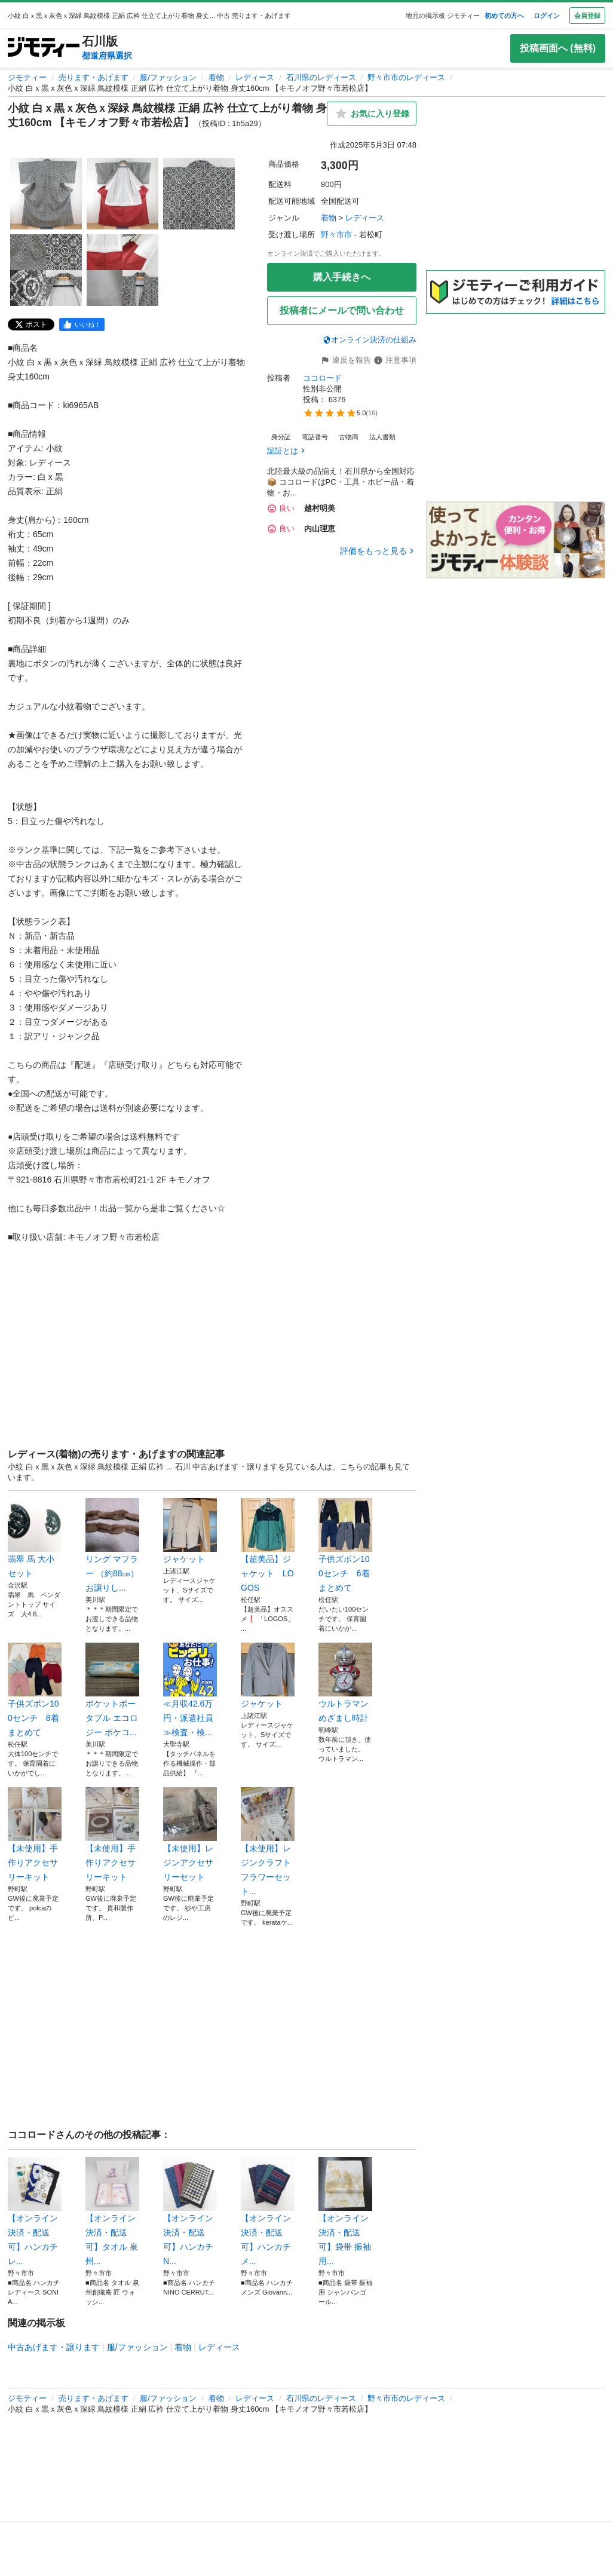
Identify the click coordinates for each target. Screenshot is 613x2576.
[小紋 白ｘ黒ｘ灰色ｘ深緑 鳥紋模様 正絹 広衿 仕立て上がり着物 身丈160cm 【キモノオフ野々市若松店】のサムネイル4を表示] (46, 270)
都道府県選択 (107, 55)
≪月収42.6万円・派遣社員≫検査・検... (190, 1690)
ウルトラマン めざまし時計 (345, 1683)
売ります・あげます (93, 77)
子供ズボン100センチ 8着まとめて (35, 1690)
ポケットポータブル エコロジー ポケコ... (112, 1690)
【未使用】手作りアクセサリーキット (35, 1834)
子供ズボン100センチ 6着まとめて (345, 1545)
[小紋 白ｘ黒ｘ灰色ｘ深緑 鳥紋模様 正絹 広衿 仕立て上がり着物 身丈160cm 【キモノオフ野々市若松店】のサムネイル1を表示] (46, 193)
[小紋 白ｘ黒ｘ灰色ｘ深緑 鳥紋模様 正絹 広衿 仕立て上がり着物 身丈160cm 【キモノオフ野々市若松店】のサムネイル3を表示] (199, 193)
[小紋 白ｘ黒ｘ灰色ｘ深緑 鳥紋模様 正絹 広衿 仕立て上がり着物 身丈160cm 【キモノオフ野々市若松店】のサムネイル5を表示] (122, 270)
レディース (254, 77)
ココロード (322, 377)
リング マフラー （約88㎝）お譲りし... (112, 1545)
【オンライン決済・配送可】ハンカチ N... (190, 2211)
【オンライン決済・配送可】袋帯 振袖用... (345, 2211)
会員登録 (587, 15)
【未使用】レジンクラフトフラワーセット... (268, 1841)
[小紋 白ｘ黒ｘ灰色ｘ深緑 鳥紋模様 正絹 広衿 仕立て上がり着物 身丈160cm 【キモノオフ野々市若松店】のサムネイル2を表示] (122, 193)
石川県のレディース (321, 77)
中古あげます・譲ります (54, 2347)
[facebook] (82, 324)
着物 (216, 77)
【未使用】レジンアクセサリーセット (190, 1834)
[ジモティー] (43, 48)
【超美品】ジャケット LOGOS (268, 1545)
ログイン (547, 15)
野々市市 (336, 234)
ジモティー (27, 77)
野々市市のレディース (406, 77)
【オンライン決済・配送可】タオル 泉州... (112, 2211)
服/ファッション (168, 77)
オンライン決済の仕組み (369, 339)
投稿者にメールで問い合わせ (342, 310)
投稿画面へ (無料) (558, 48)
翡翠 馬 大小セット (35, 1538)
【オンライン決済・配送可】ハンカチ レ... (35, 2211)
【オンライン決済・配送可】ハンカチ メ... (268, 2211)
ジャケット (190, 1531)
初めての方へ (504, 15)
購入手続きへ (341, 277)
